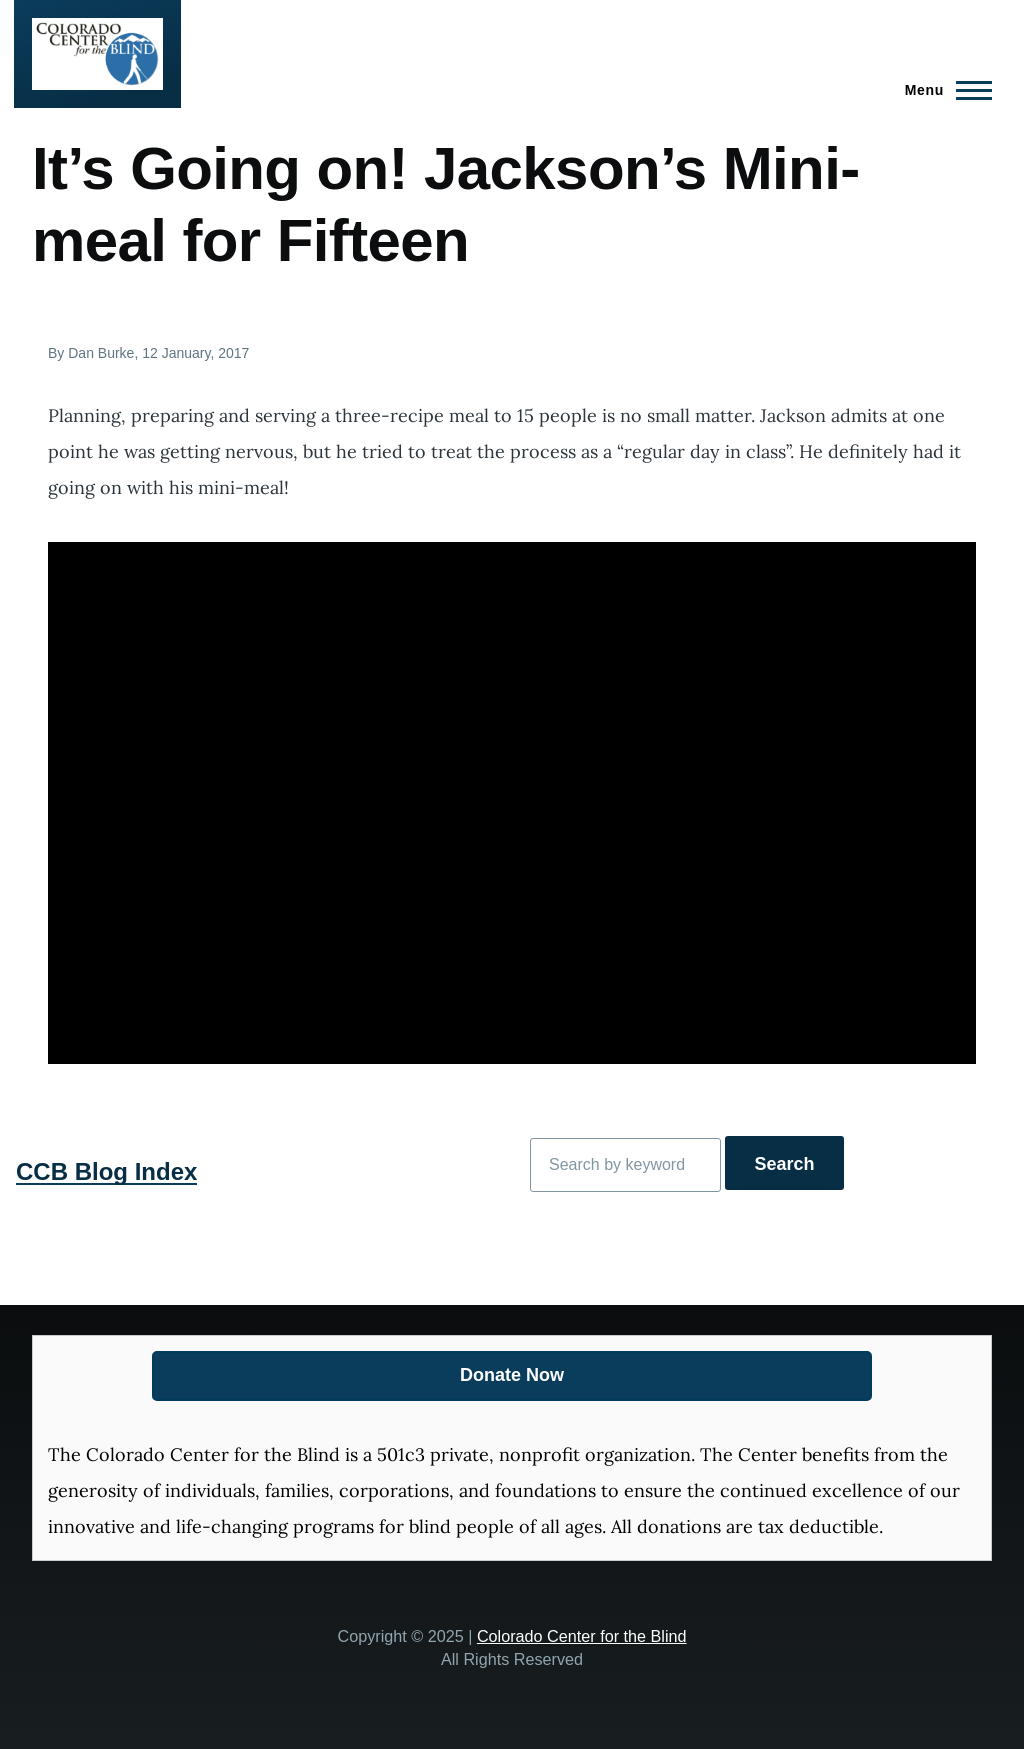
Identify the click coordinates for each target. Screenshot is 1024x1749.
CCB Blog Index (106, 1171)
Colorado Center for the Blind (582, 1636)
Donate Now (512, 1375)
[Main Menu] (942, 90)
